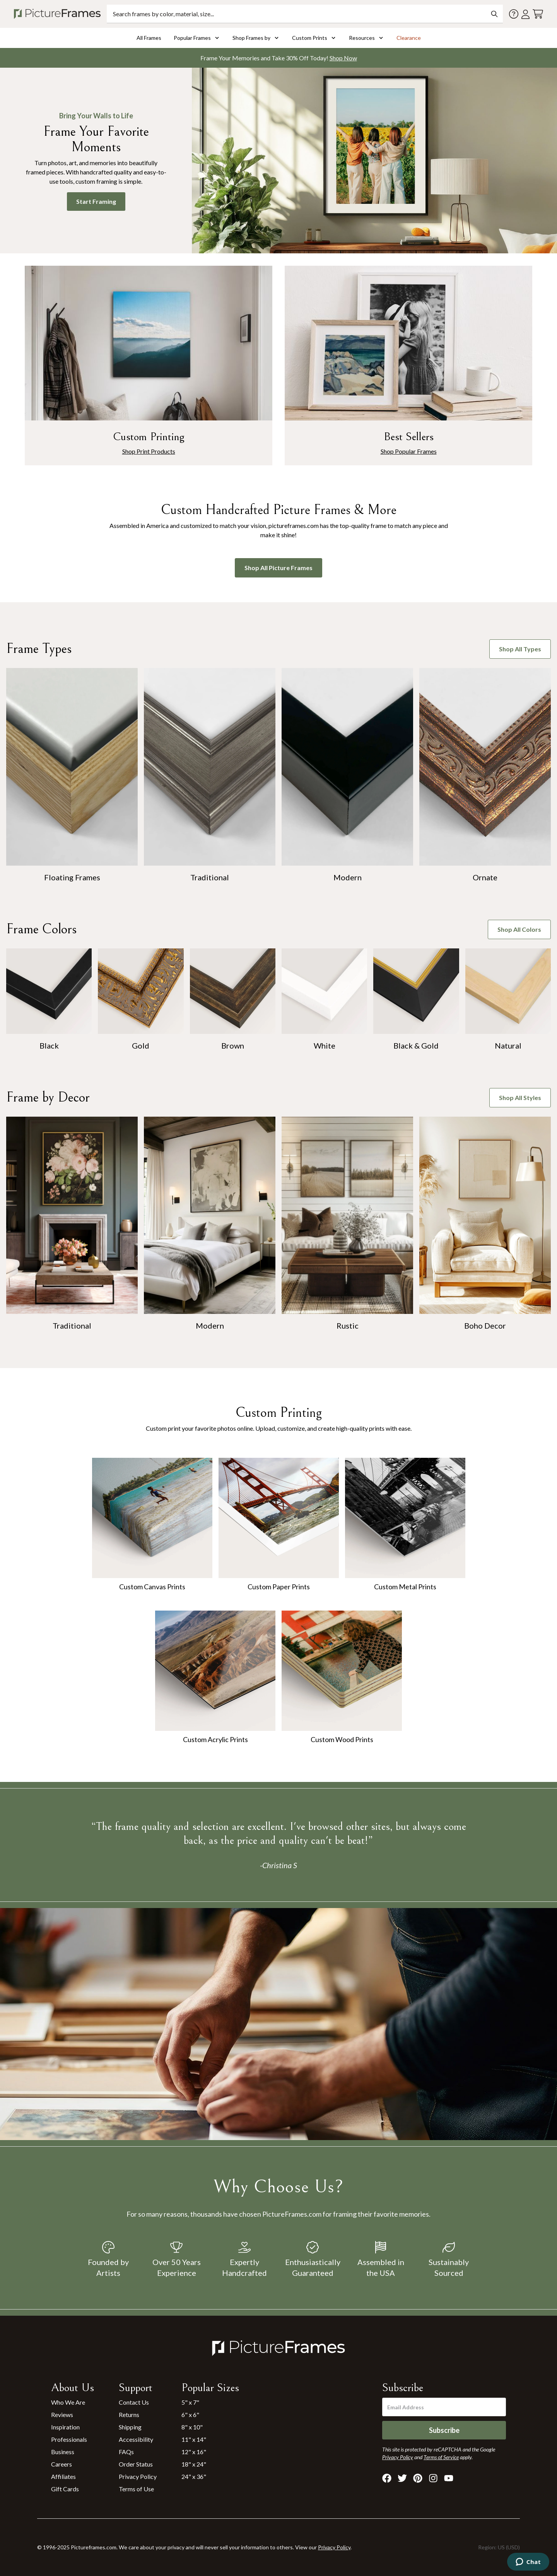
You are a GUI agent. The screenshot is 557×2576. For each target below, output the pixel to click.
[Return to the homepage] (59, 14)
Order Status (136, 2464)
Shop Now (343, 57)
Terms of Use (136, 2488)
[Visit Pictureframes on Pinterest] (417, 2478)
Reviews (62, 2414)
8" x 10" (192, 2427)
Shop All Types (520, 649)
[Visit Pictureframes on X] (402, 2478)
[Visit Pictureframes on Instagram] (433, 2478)
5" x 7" (190, 2402)
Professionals (69, 2439)
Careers (61, 2464)
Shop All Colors (519, 929)
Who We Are (68, 2402)
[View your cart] (538, 14)
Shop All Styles (520, 1097)
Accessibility (136, 2439)
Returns (129, 2414)
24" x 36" (193, 2476)
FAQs (126, 2451)
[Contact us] (513, 14)
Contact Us (134, 2402)
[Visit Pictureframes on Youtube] (448, 2478)
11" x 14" (193, 2439)
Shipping (130, 2427)
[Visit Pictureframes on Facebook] (386, 2478)
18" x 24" (193, 2464)
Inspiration (65, 2427)
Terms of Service (441, 2457)
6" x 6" (190, 2414)
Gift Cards (65, 2488)
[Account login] (525, 14)
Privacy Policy (138, 2476)
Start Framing (96, 201)
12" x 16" (193, 2451)
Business (62, 2451)
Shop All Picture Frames (278, 567)
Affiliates (63, 2476)
